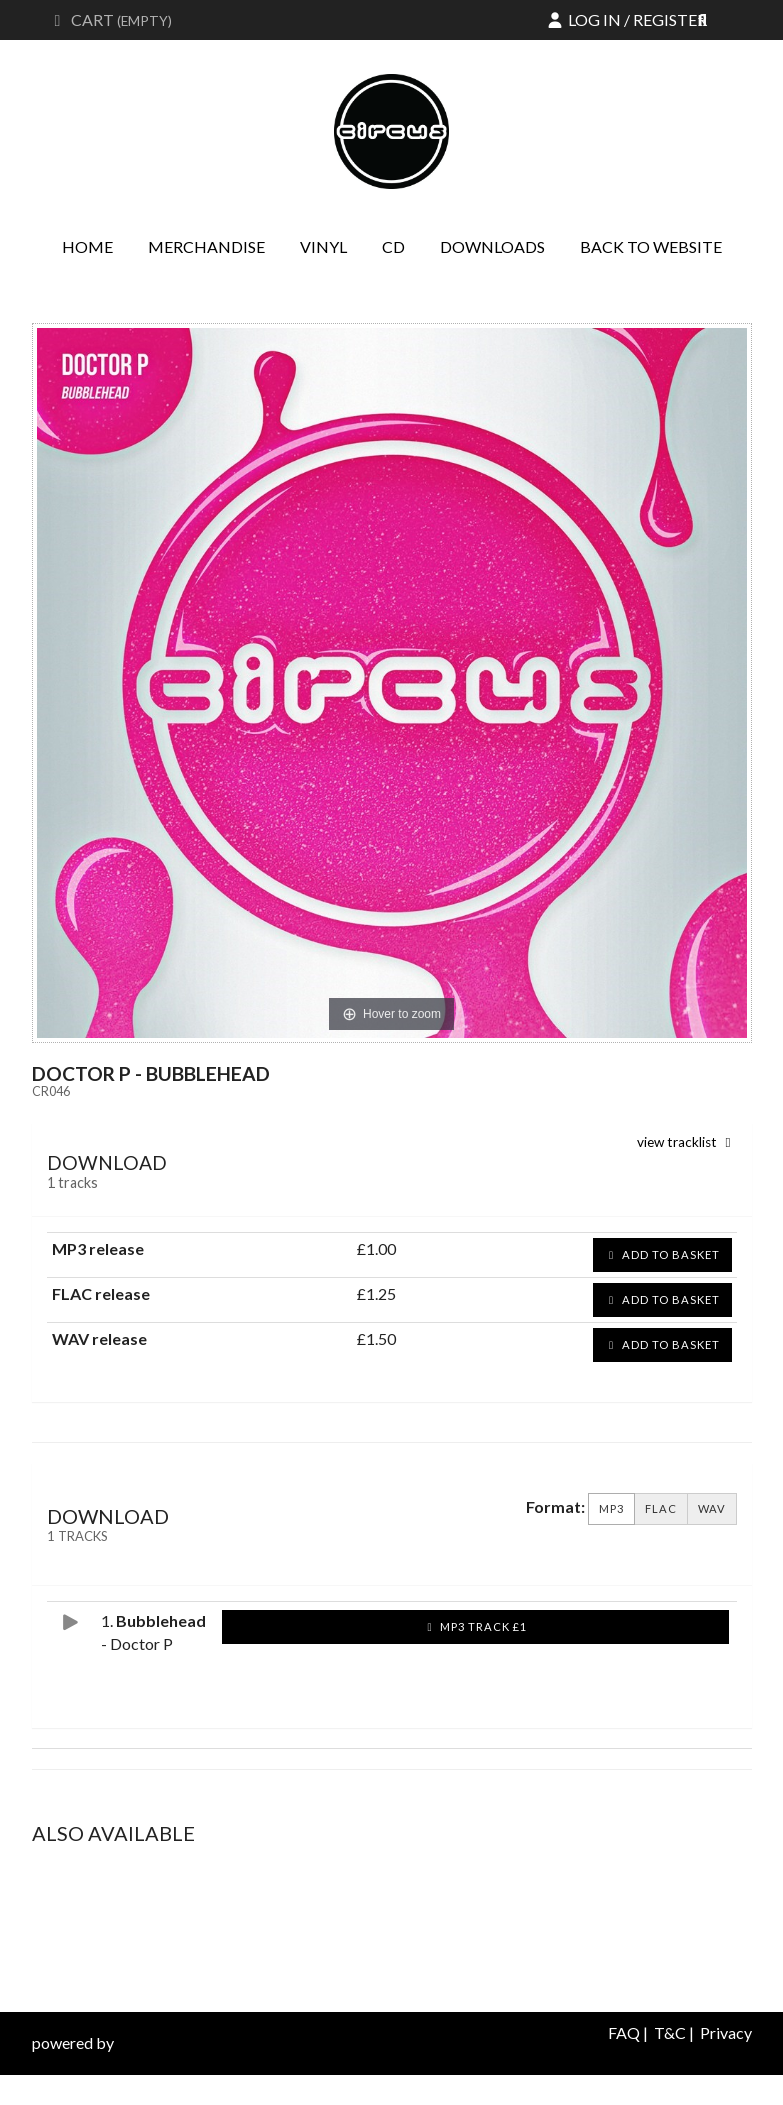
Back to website (651, 246)
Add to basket (662, 1254)
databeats (152, 2042)
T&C (670, 2032)
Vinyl (323, 246)
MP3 (611, 1509)
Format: (555, 1506)
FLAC (661, 1509)
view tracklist (687, 1142)
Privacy (726, 2032)
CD (393, 246)
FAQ (624, 2032)
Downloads (492, 246)
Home (87, 246)
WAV (712, 1509)
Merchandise (206, 246)
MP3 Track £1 (475, 1626)
